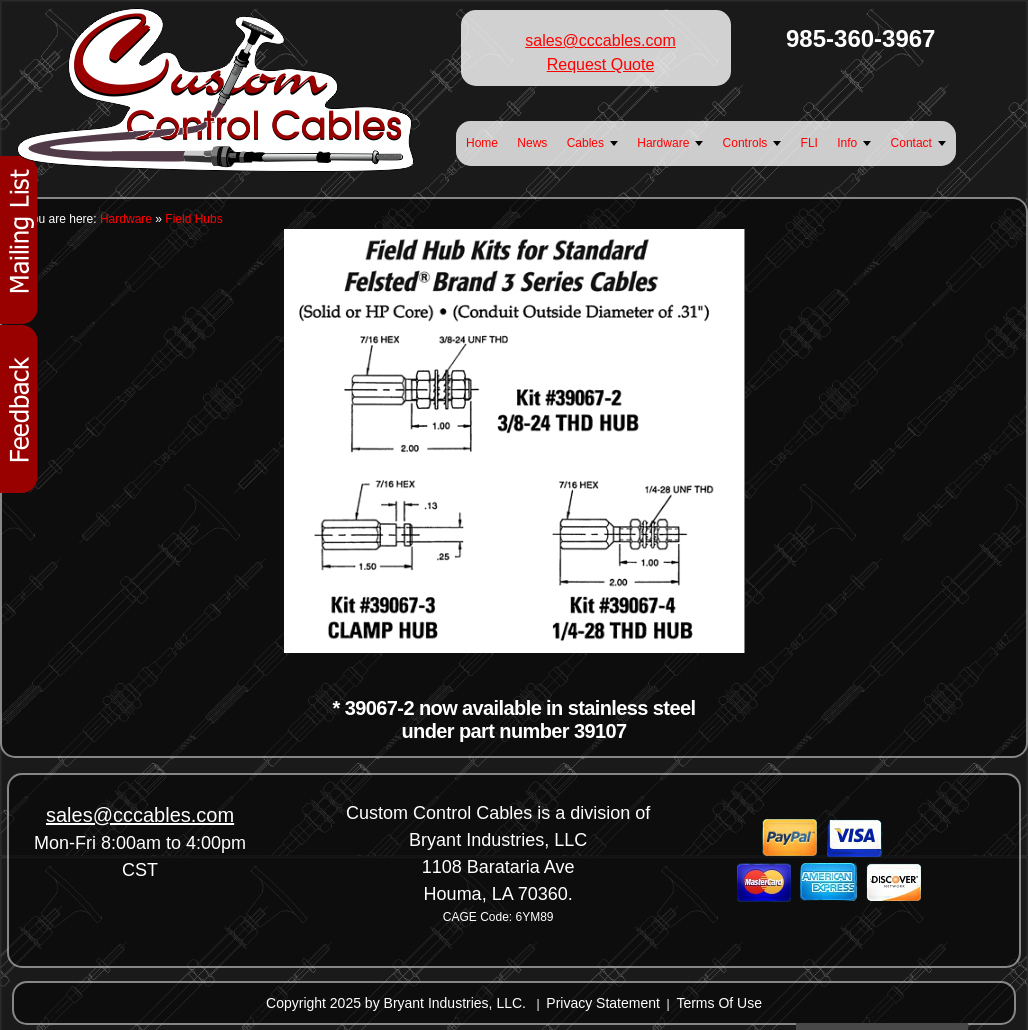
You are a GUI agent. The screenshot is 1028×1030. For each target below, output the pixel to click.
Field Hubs (193, 219)
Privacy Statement (603, 1003)
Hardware (126, 219)
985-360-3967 (860, 38)
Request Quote (601, 64)
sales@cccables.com (600, 40)
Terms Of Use (719, 1003)
